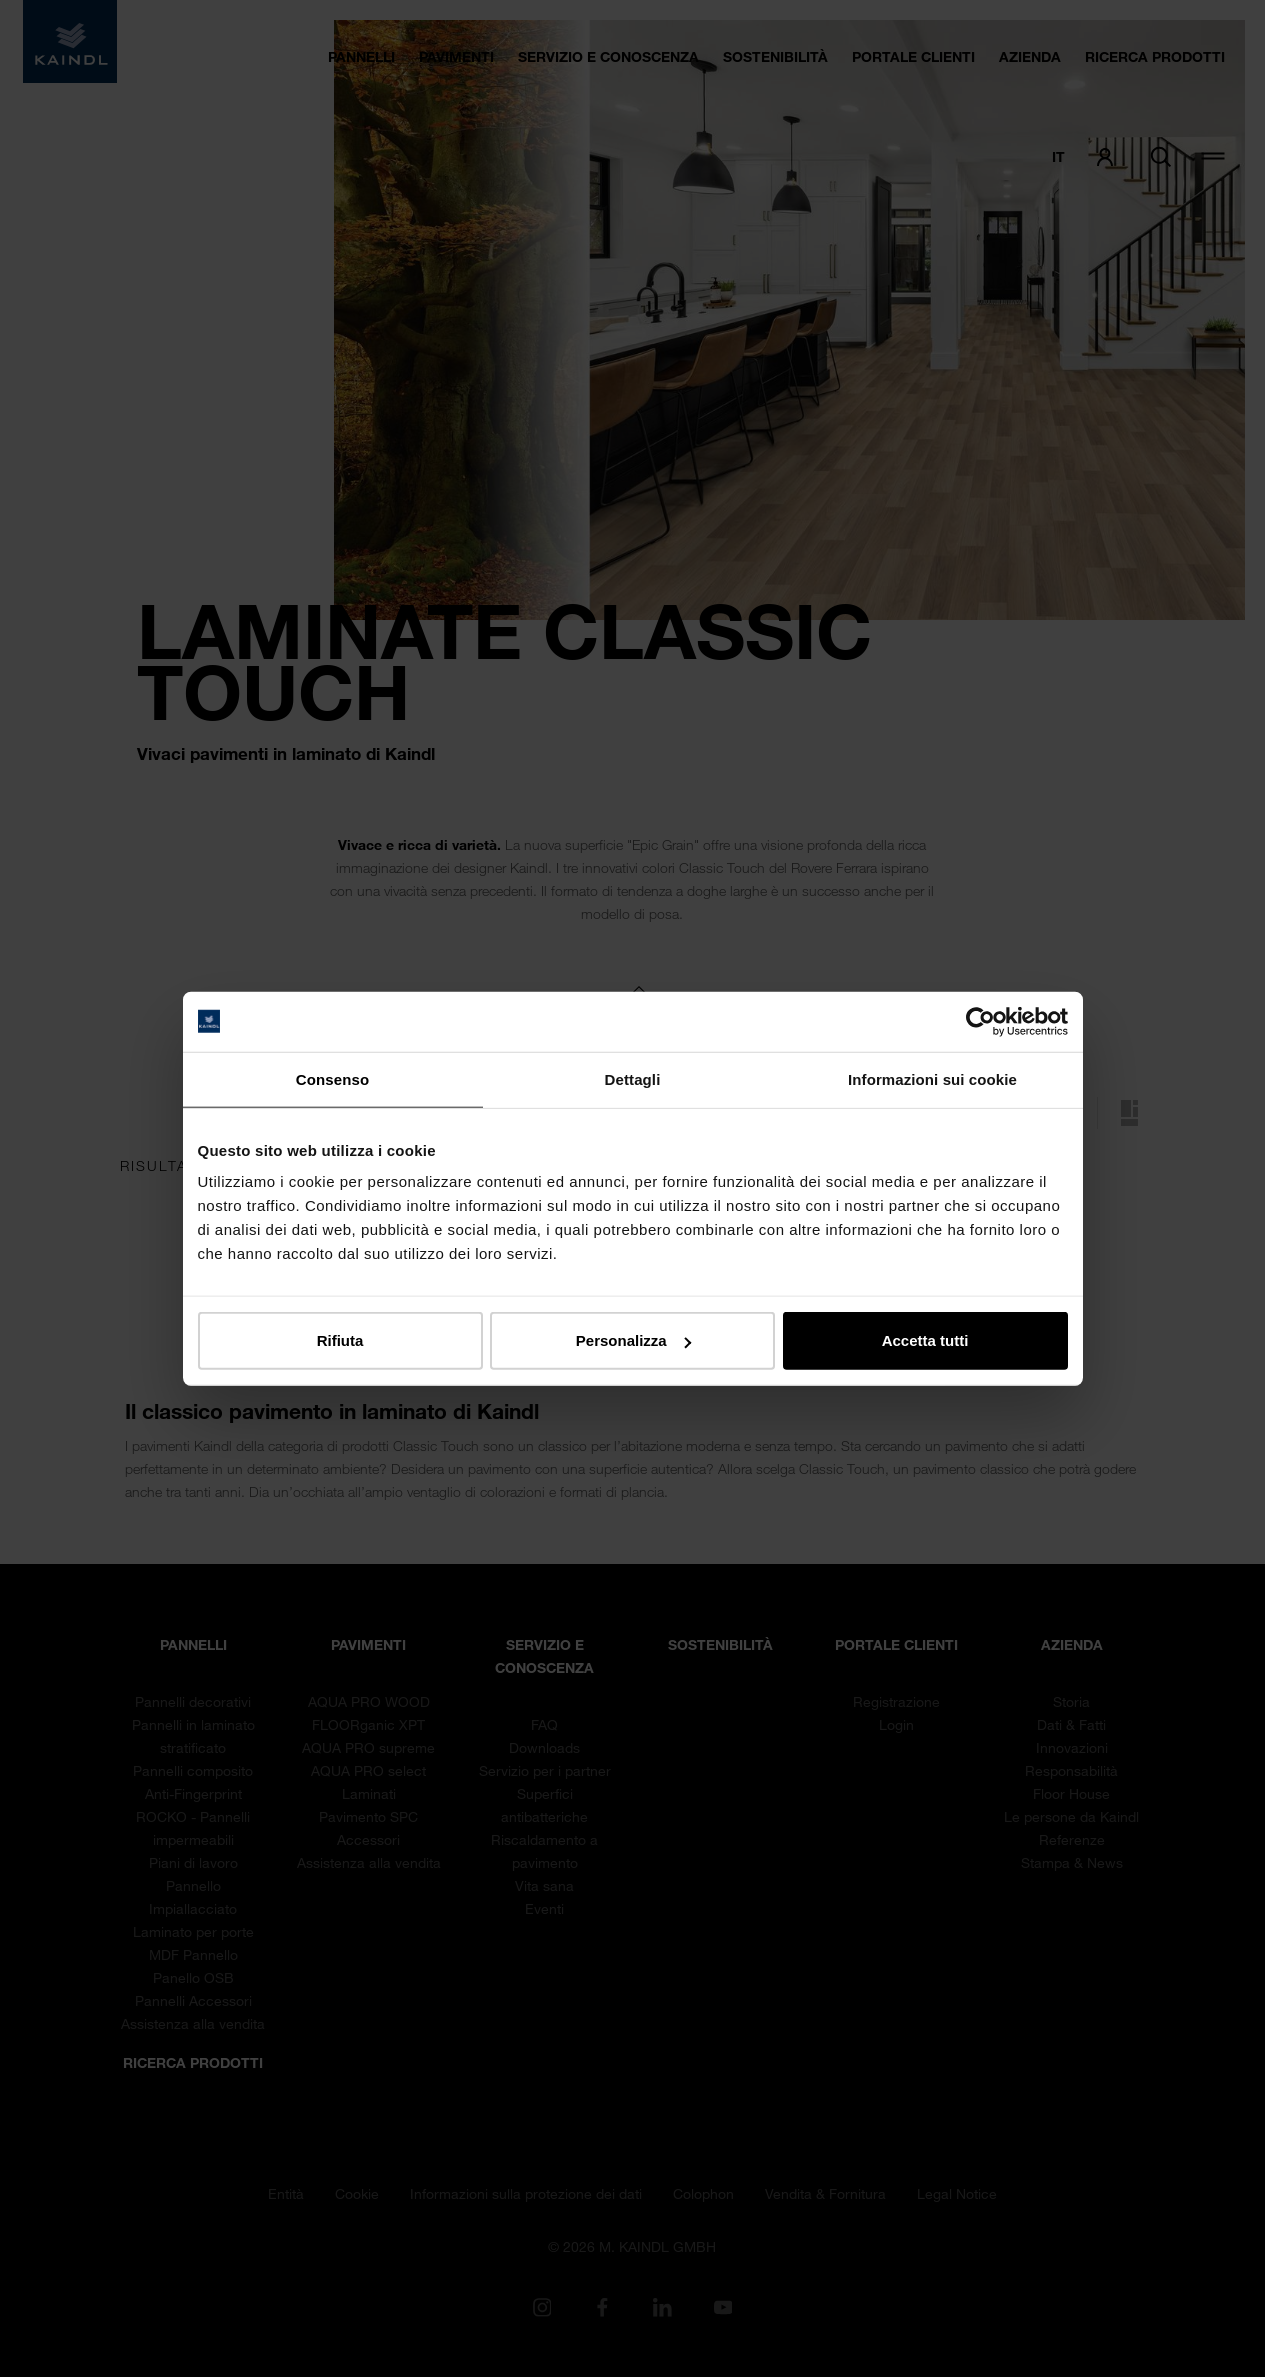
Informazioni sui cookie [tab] (932, 1078)
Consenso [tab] (332, 1078)
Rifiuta (340, 1340)
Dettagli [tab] (633, 1078)
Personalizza (633, 1340)
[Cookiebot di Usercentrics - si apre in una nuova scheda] (980, 1021)
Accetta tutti (925, 1340)
